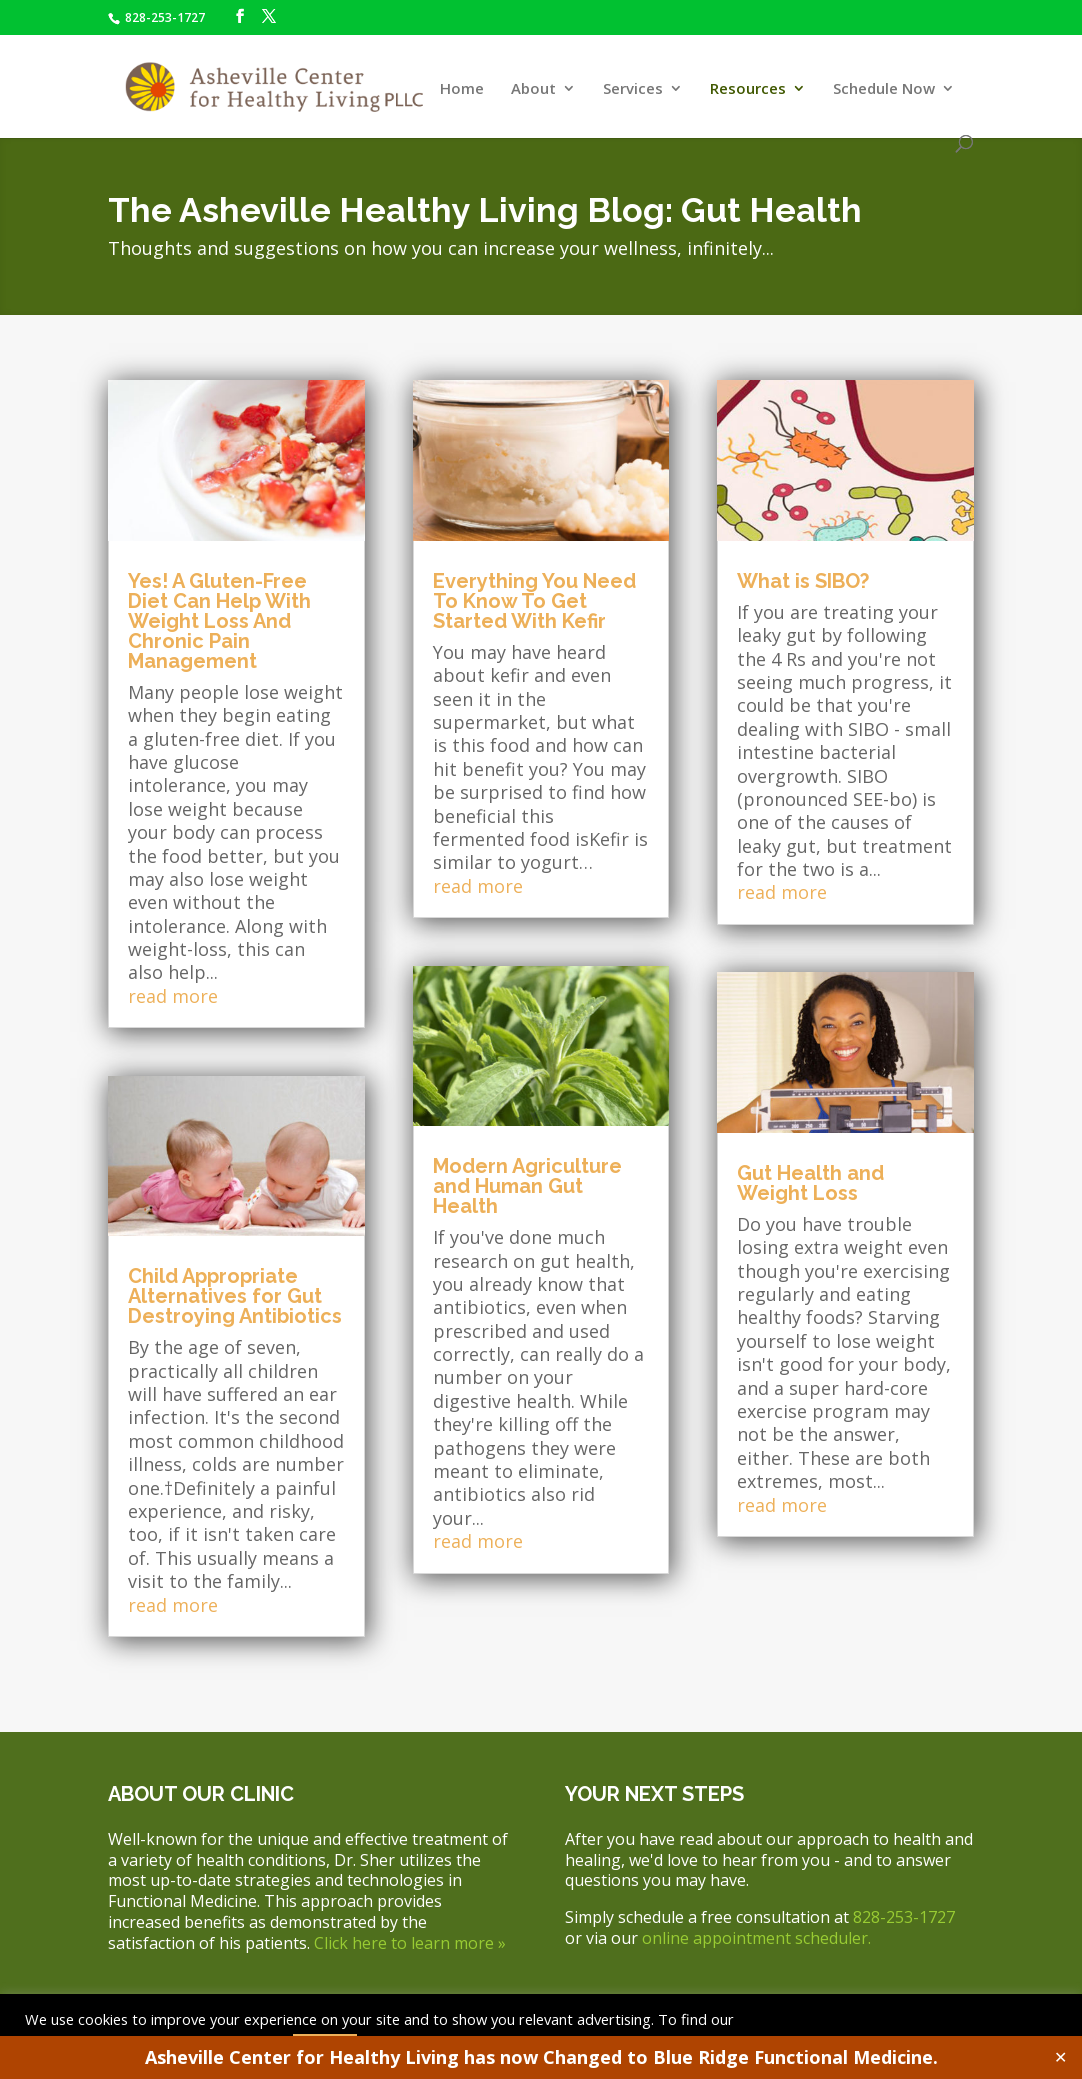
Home (462, 89)
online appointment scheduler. (756, 1938)
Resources (748, 89)
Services (633, 89)
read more (173, 996)
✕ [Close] (1060, 2057)
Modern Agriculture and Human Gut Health (527, 1186)
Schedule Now (884, 89)
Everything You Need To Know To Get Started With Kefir (534, 601)
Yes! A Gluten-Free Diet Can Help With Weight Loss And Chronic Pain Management (219, 621)
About (533, 89)
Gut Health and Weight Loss (810, 1183)
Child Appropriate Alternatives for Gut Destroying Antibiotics (235, 1296)
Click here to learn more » (410, 1943)
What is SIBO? (803, 581)
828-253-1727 (163, 17)
